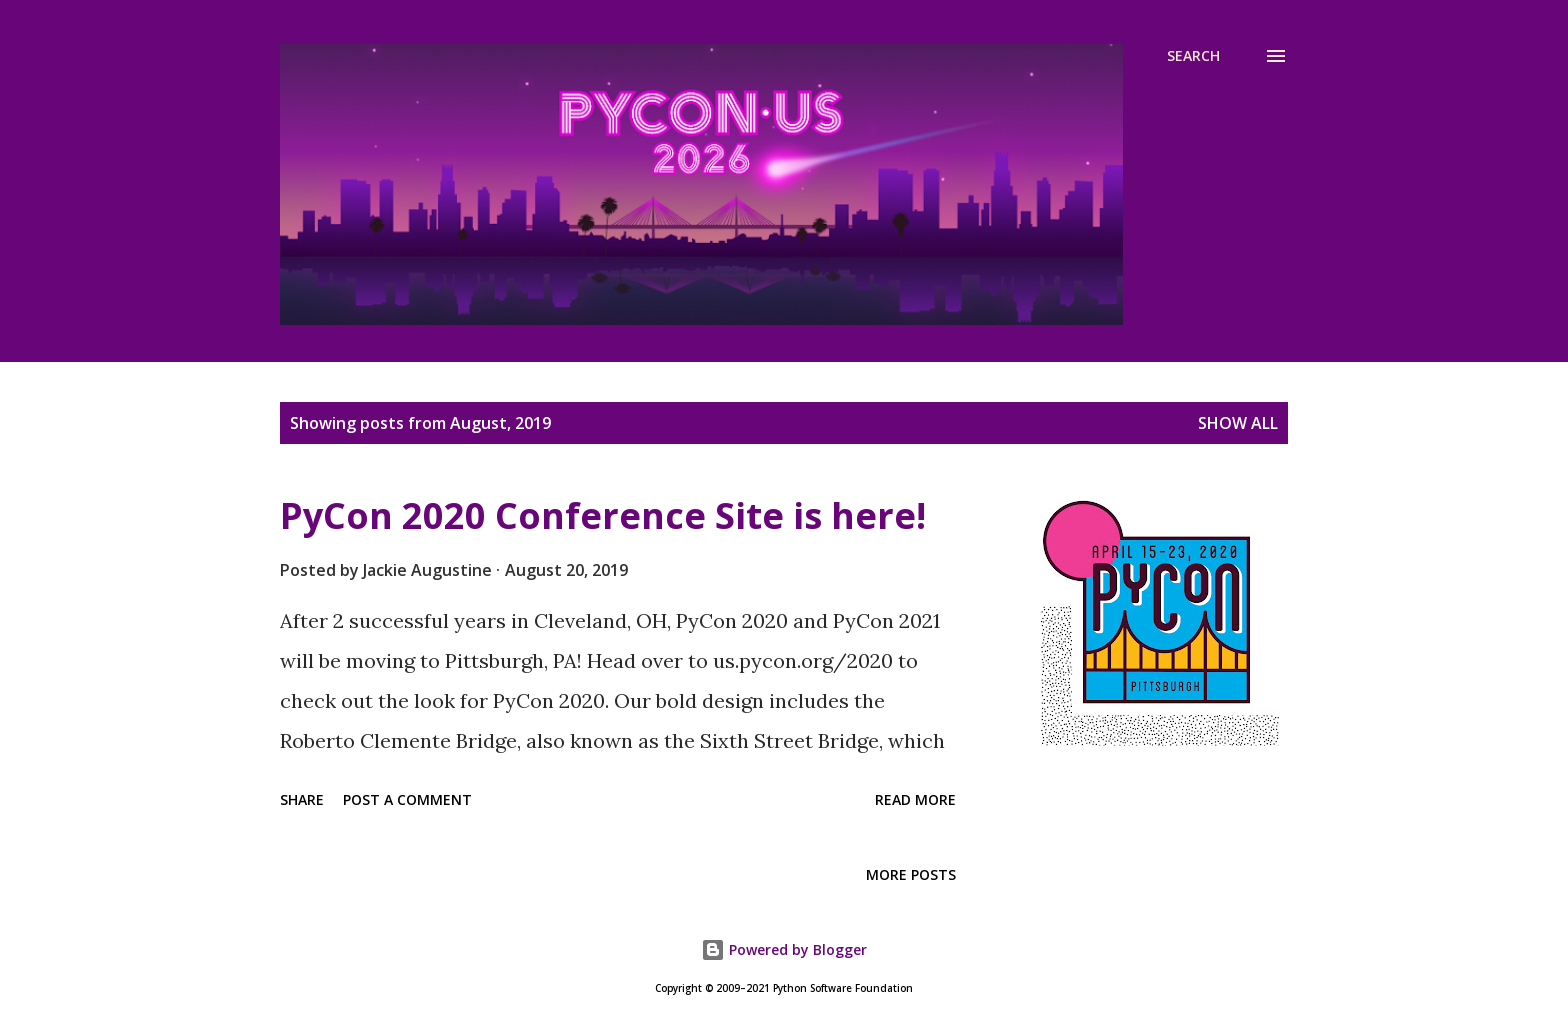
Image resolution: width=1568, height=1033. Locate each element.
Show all (1238, 423)
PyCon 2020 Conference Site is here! (603, 515)
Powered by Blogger (784, 949)
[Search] (1193, 56)
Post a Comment (407, 799)
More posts (911, 874)
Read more (915, 799)
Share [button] (302, 799)
